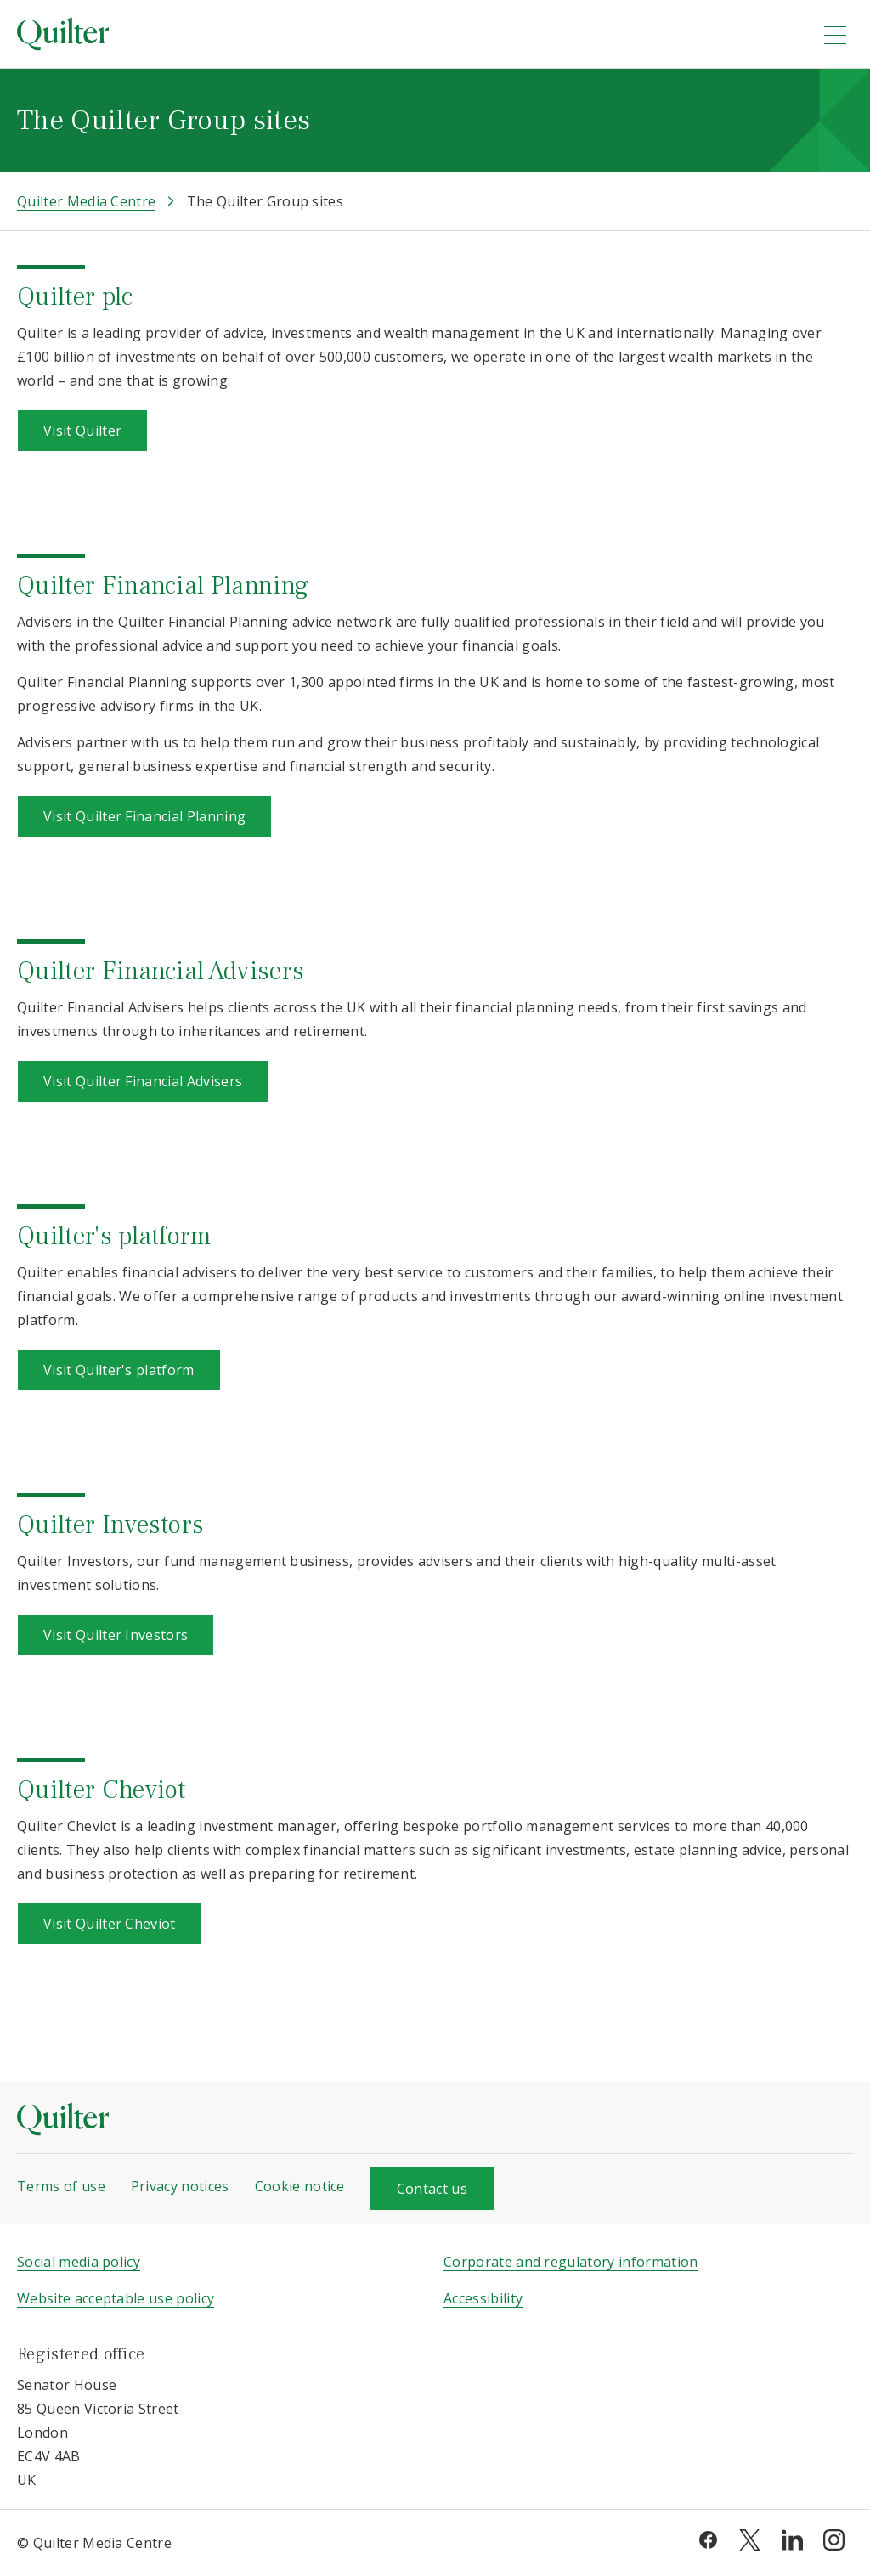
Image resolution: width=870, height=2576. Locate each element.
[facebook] (708, 2538)
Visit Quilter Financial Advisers (142, 1081)
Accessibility (483, 2298)
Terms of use (61, 2186)
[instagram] (834, 2538)
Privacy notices (180, 2186)
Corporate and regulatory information (570, 2261)
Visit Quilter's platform (119, 1370)
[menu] (835, 35)
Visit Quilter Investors (115, 1635)
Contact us (432, 2188)
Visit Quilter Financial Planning (144, 816)
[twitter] (750, 2538)
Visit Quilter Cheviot (109, 1923)
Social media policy (78, 2261)
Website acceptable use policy (115, 2298)
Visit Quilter (82, 430)
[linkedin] (792, 2538)
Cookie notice (300, 2186)
